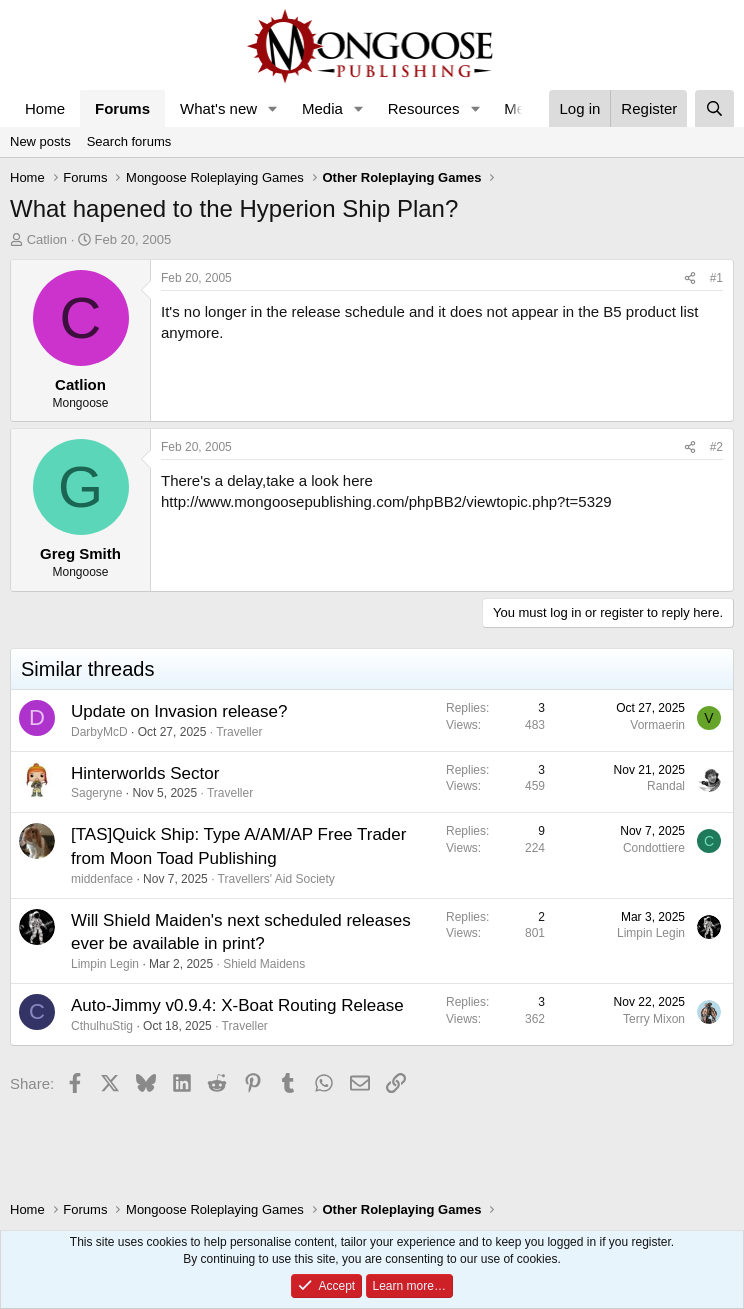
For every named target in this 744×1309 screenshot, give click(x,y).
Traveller (239, 732)
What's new (218, 108)
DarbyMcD (99, 732)
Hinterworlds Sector (145, 773)
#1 (716, 278)
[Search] (714, 108)
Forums (122, 108)
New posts (40, 141)
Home (45, 108)
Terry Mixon (654, 1019)
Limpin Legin (105, 964)
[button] (273, 108)
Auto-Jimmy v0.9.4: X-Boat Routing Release (237, 1005)
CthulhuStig (102, 1026)
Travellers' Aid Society (276, 879)
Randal (666, 786)
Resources (424, 108)
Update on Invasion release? (179, 711)
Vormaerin (657, 725)
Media (322, 108)
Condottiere (654, 848)
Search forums (129, 141)
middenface (102, 879)
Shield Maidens (264, 964)
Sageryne (96, 793)
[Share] (690, 278)
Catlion (47, 239)
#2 (716, 447)
